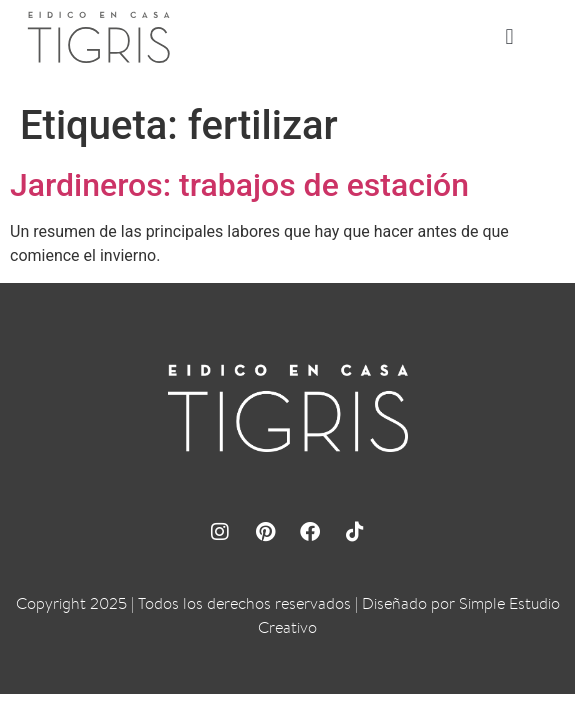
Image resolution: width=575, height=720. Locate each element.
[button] (509, 37)
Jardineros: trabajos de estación (239, 185)
